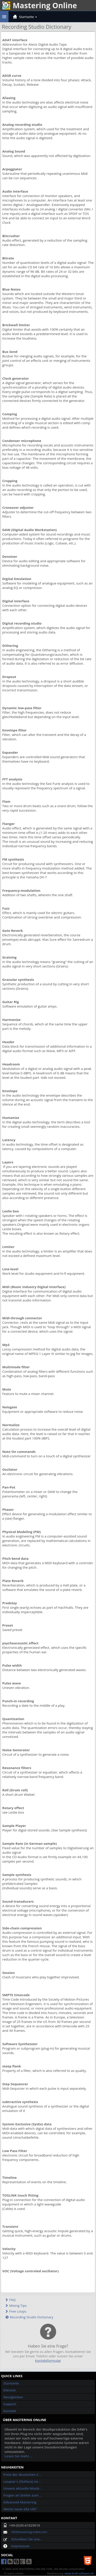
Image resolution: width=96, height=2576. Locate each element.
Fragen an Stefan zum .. (22, 2495)
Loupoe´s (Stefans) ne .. (22, 2481)
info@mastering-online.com (29, 2532)
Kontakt (9, 2411)
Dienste (9, 2390)
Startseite (25, 16)
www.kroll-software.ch (79, 2573)
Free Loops (16, 2311)
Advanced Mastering (19, 2502)
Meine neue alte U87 (20, 2509)
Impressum (20, 2546)
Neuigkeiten (13, 2397)
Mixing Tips (16, 2305)
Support (9, 2404)
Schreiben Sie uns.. (26, 2539)
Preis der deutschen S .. (22, 2474)
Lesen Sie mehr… (18, 2456)
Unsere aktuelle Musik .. (22, 2488)
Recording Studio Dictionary (29, 2317)
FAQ (11, 2299)
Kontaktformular (48, 2360)
